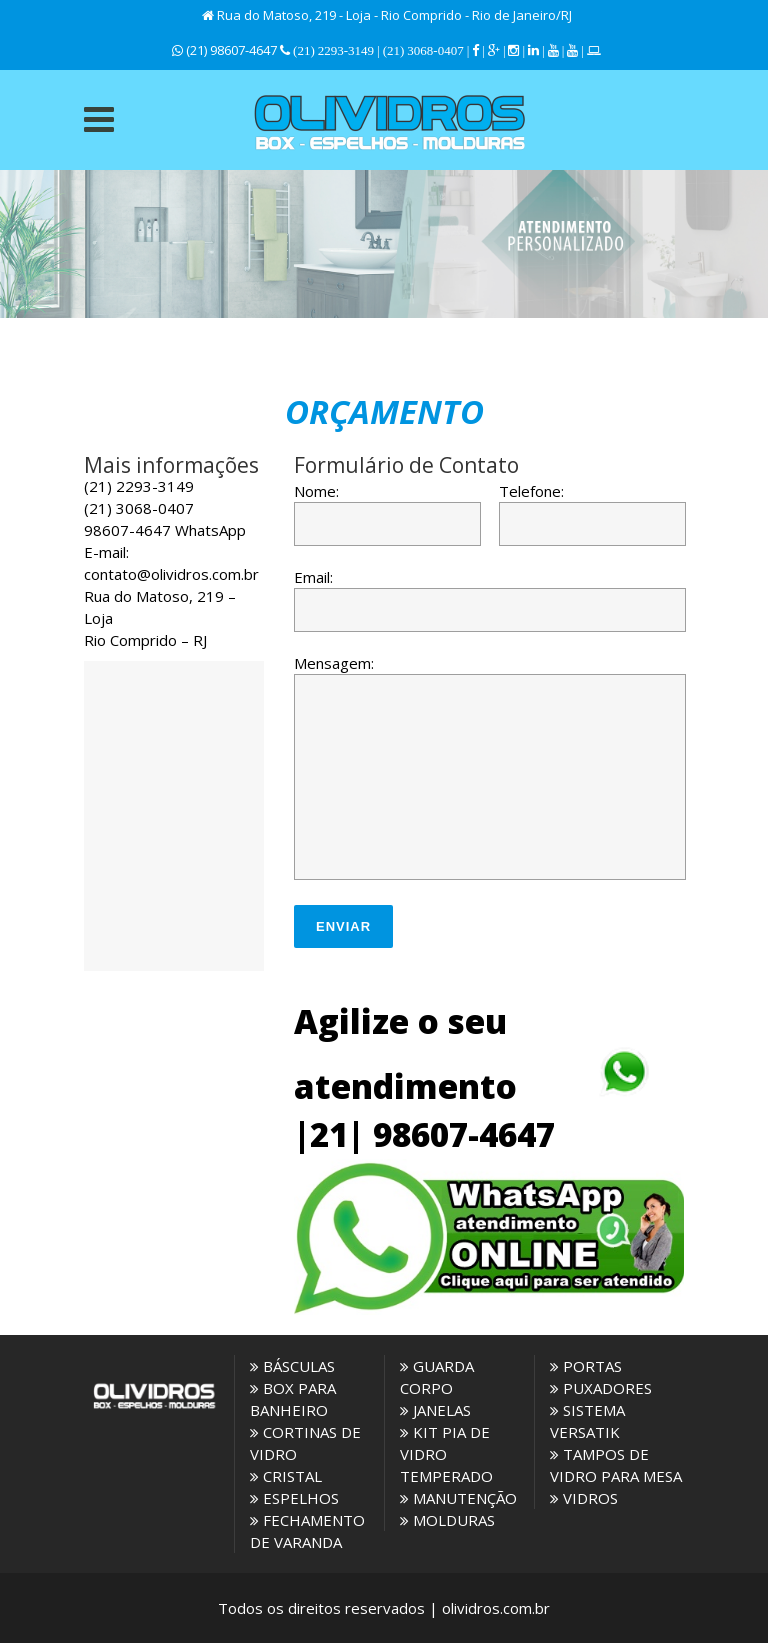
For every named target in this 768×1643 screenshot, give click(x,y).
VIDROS (584, 1498)
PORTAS (586, 1366)
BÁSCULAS (292, 1366)
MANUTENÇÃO (458, 1498)
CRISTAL (286, 1476)
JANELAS (435, 1410)
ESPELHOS (294, 1498)
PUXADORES (601, 1388)
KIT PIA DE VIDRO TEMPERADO (446, 1454)
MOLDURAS (447, 1520)
